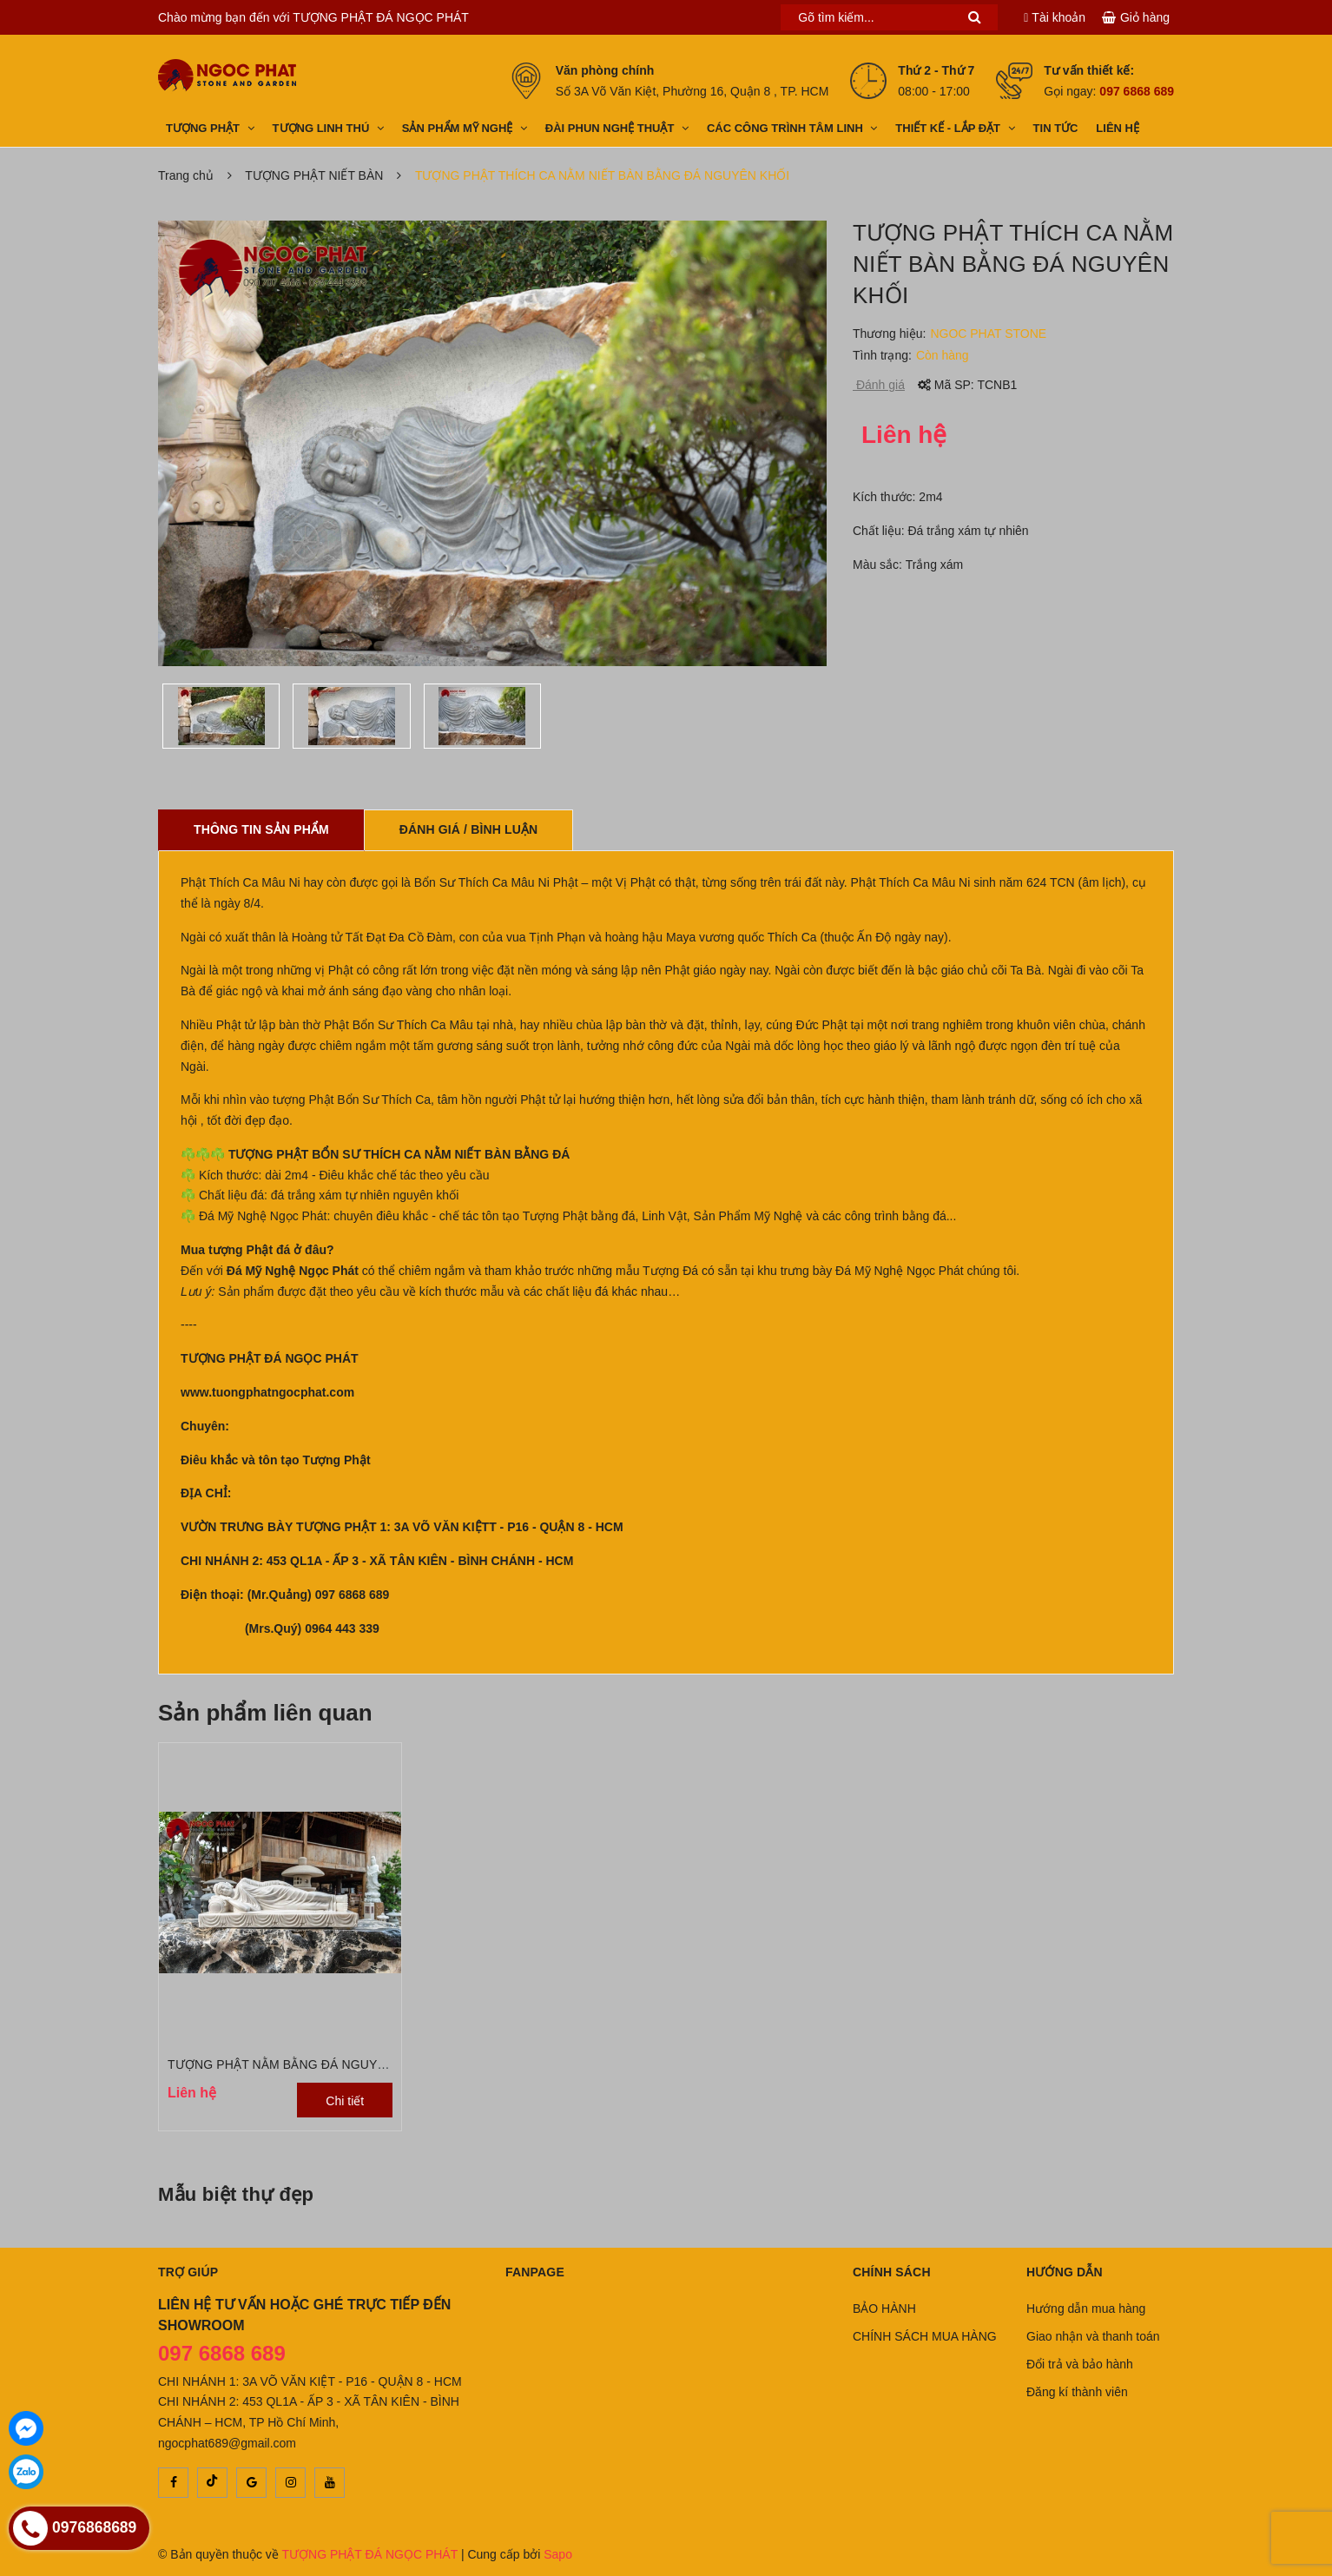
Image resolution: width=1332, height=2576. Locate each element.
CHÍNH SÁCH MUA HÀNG (925, 2336)
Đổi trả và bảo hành (1079, 2364)
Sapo (558, 2554)
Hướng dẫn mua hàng (1085, 2308)
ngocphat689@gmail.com (227, 2443)
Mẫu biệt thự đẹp (235, 2194)
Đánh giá (879, 385)
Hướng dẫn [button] (1064, 2272)
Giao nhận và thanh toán (1093, 2336)
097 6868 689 (1136, 91)
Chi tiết (345, 2101)
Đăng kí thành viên (1077, 2392)
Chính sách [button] (892, 2272)
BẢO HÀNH (884, 2308)
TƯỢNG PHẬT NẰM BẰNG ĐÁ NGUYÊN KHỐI (298, 2064)
